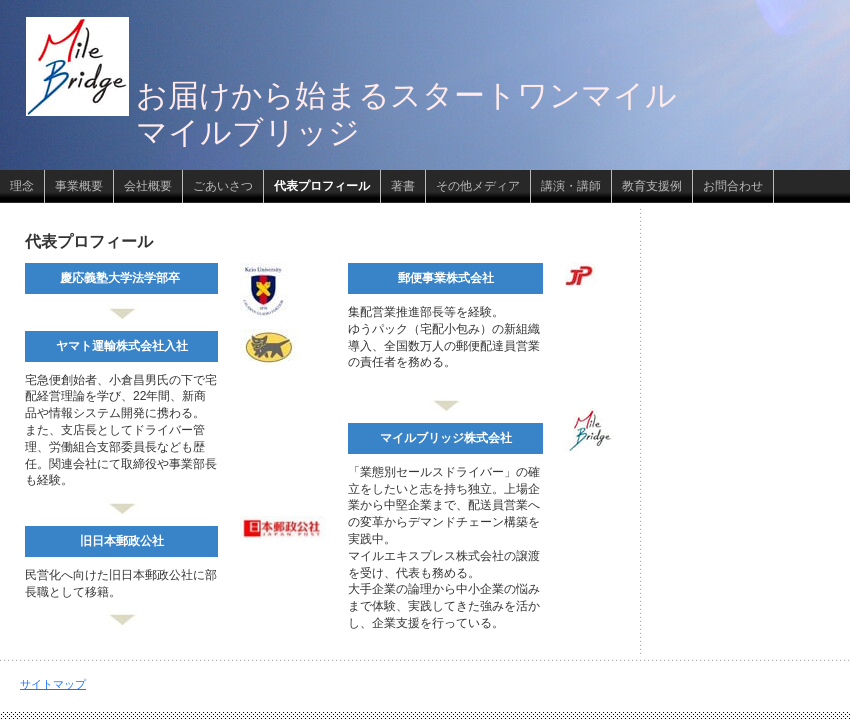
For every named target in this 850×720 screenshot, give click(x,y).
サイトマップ (53, 684)
